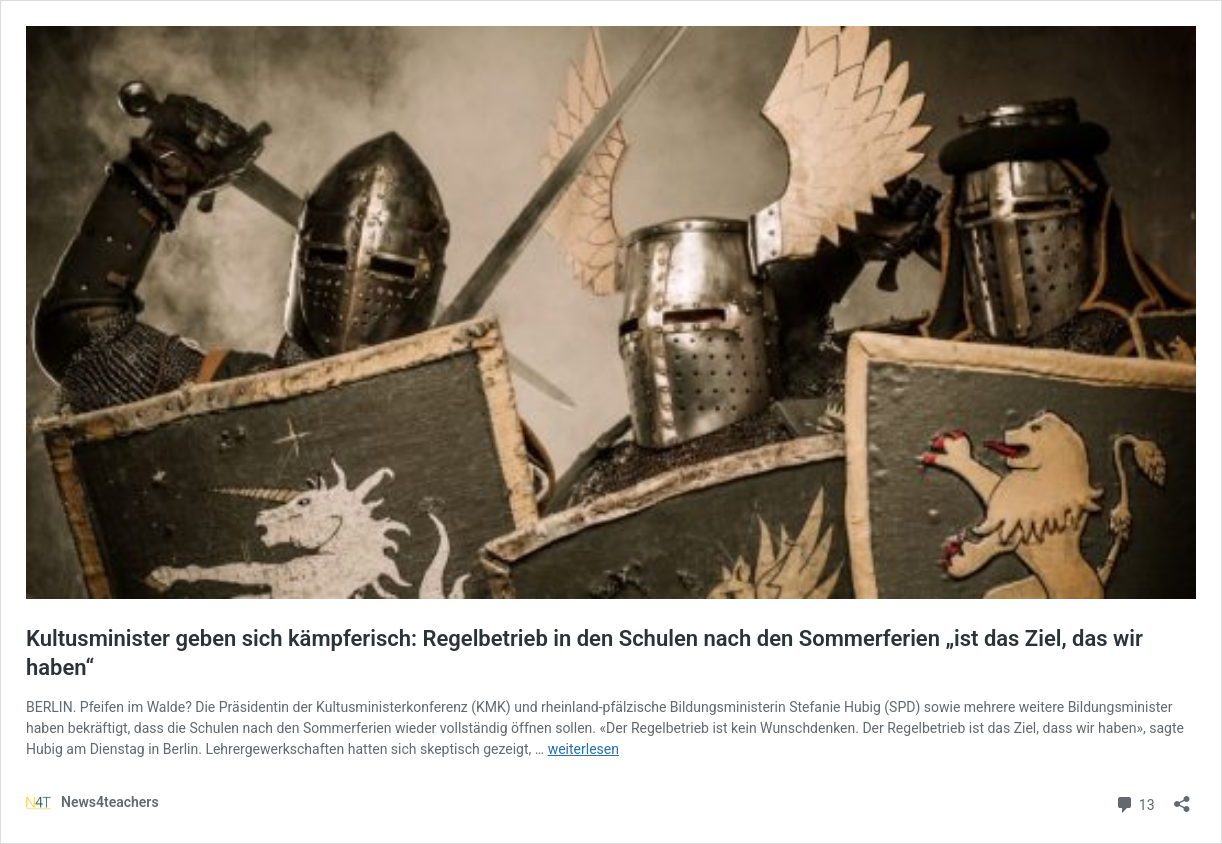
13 (1134, 802)
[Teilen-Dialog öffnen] (1182, 797)
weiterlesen (583, 749)
